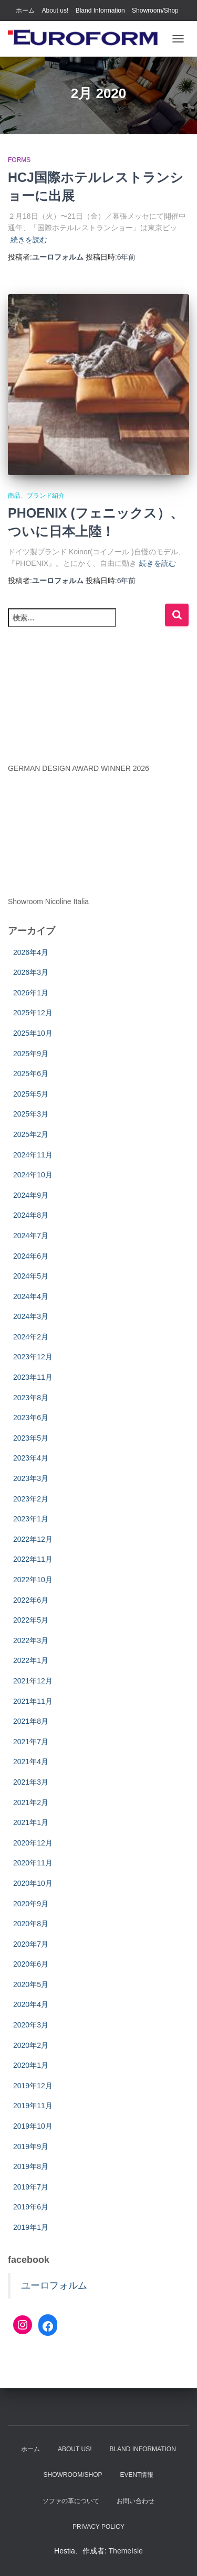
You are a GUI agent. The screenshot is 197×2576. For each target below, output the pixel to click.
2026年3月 (30, 972)
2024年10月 (33, 1175)
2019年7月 (30, 2187)
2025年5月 (30, 1094)
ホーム (25, 10)
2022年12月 (33, 1539)
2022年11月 (33, 1559)
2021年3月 (30, 1782)
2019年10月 (33, 2126)
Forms (19, 160)
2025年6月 (30, 1073)
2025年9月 (30, 1053)
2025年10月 (33, 1033)
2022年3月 (30, 1640)
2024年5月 (30, 1276)
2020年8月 (30, 1923)
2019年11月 (33, 2105)
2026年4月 (30, 952)
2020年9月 (30, 1903)
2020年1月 (30, 2065)
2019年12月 (33, 2085)
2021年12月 (33, 1681)
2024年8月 (30, 1215)
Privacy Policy (98, 2526)
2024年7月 (30, 1235)
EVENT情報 (136, 2474)
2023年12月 (33, 1357)
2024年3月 (30, 1316)
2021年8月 (30, 1721)
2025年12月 (33, 1012)
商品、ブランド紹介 (36, 495)
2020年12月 (33, 1843)
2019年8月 (30, 2166)
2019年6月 (30, 2207)
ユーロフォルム (54, 2285)
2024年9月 (30, 1195)
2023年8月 (30, 1397)
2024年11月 (33, 1155)
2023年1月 (30, 1519)
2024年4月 (30, 1296)
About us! (55, 10)
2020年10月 (33, 1883)
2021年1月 (30, 1822)
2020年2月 (30, 2045)
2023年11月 (33, 1377)
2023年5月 (30, 1438)
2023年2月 (30, 1499)
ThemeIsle (126, 2551)
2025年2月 (30, 1134)
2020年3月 (30, 2025)
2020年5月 (30, 1984)
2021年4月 (30, 1761)
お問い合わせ (135, 2501)
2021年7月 (30, 1741)
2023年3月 (30, 1478)
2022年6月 (30, 1600)
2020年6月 (30, 1964)
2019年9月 (30, 2146)
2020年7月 (30, 1944)
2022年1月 (30, 1660)
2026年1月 (30, 993)
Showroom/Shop (155, 10)
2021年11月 (33, 1701)
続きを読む (29, 239)
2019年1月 (30, 2227)
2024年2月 (30, 1337)
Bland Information (100, 10)
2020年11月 (33, 1863)
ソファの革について (71, 2501)
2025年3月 (30, 1114)
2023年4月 (30, 1458)
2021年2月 (30, 1802)
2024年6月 (30, 1256)
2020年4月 (30, 2004)
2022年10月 (33, 1579)
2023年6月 (30, 1417)
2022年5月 (30, 1620)
